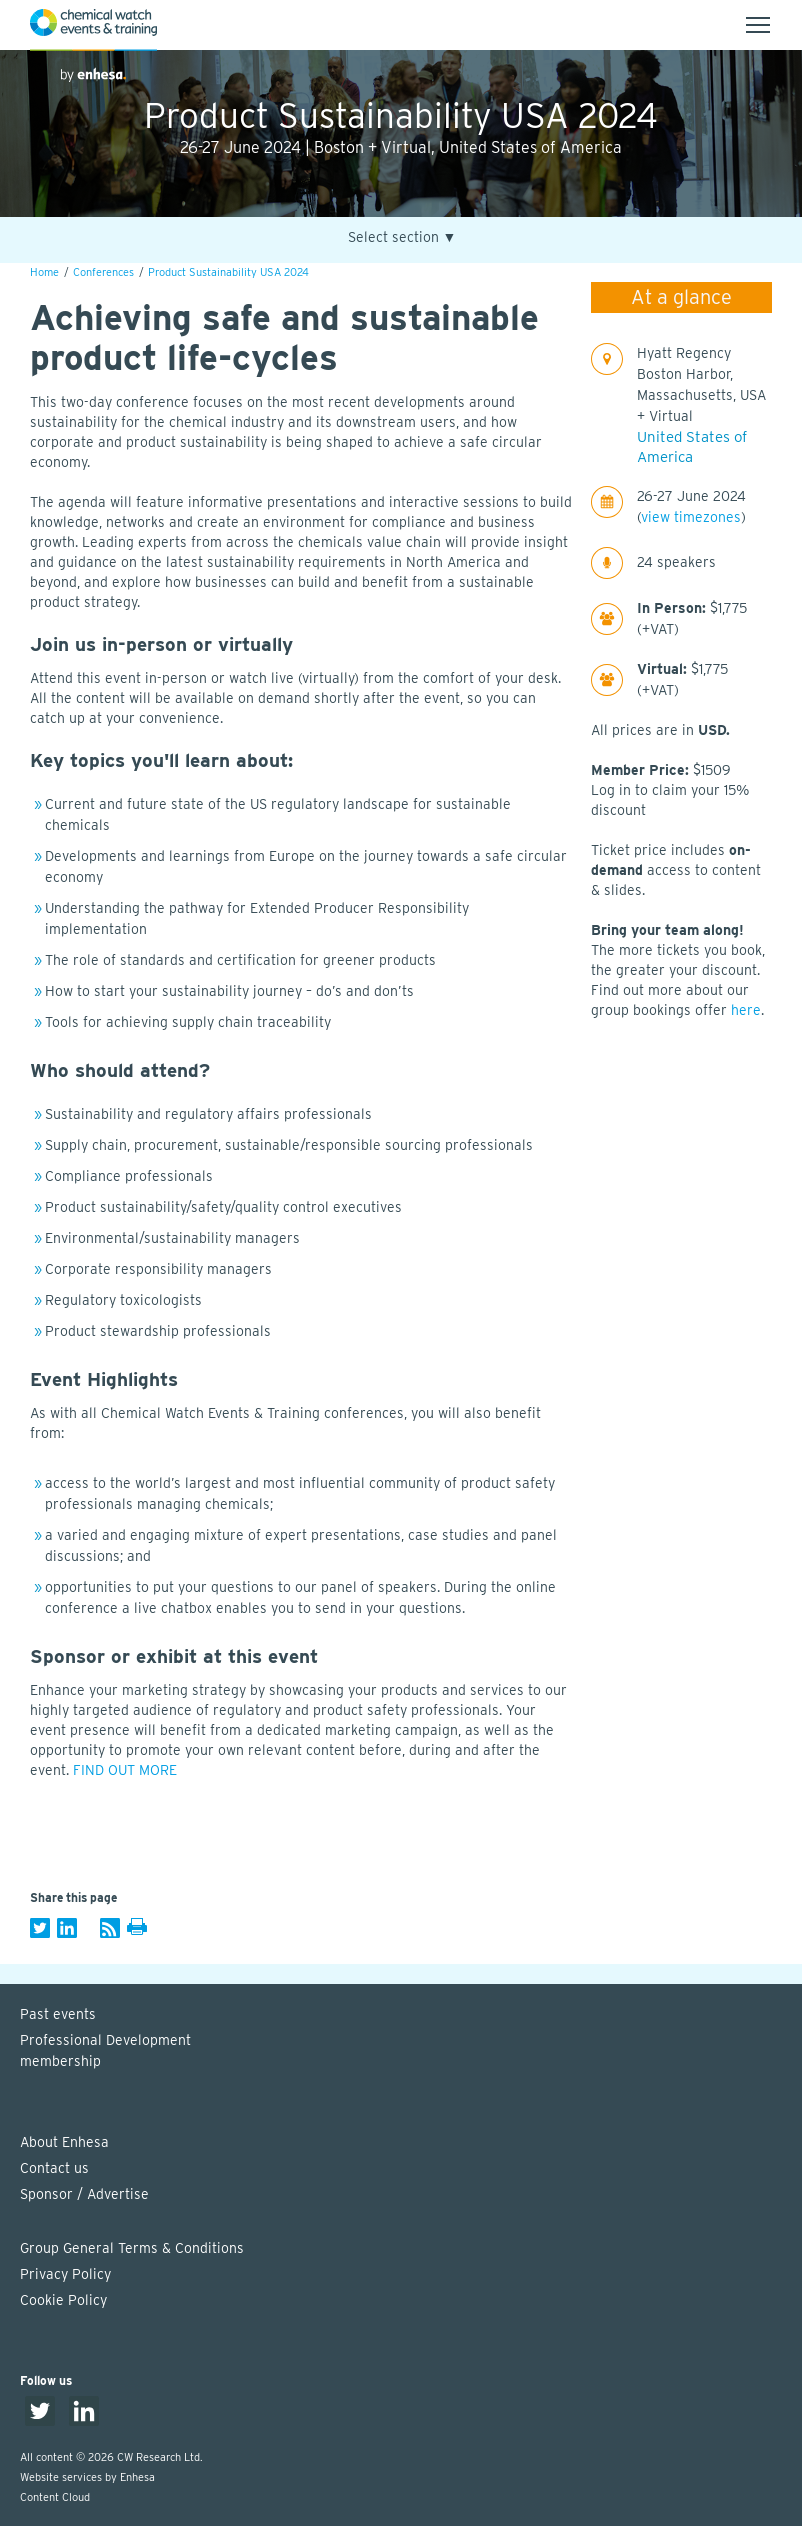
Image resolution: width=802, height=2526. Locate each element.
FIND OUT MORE (125, 1770)
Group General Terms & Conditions (132, 2248)
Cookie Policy (63, 2300)
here (746, 1010)
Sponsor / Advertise (84, 2194)
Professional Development (411, 2052)
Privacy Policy (65, 2274)
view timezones (691, 517)
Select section (402, 237)
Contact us (54, 2168)
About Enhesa (64, 2142)
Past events (58, 2014)
